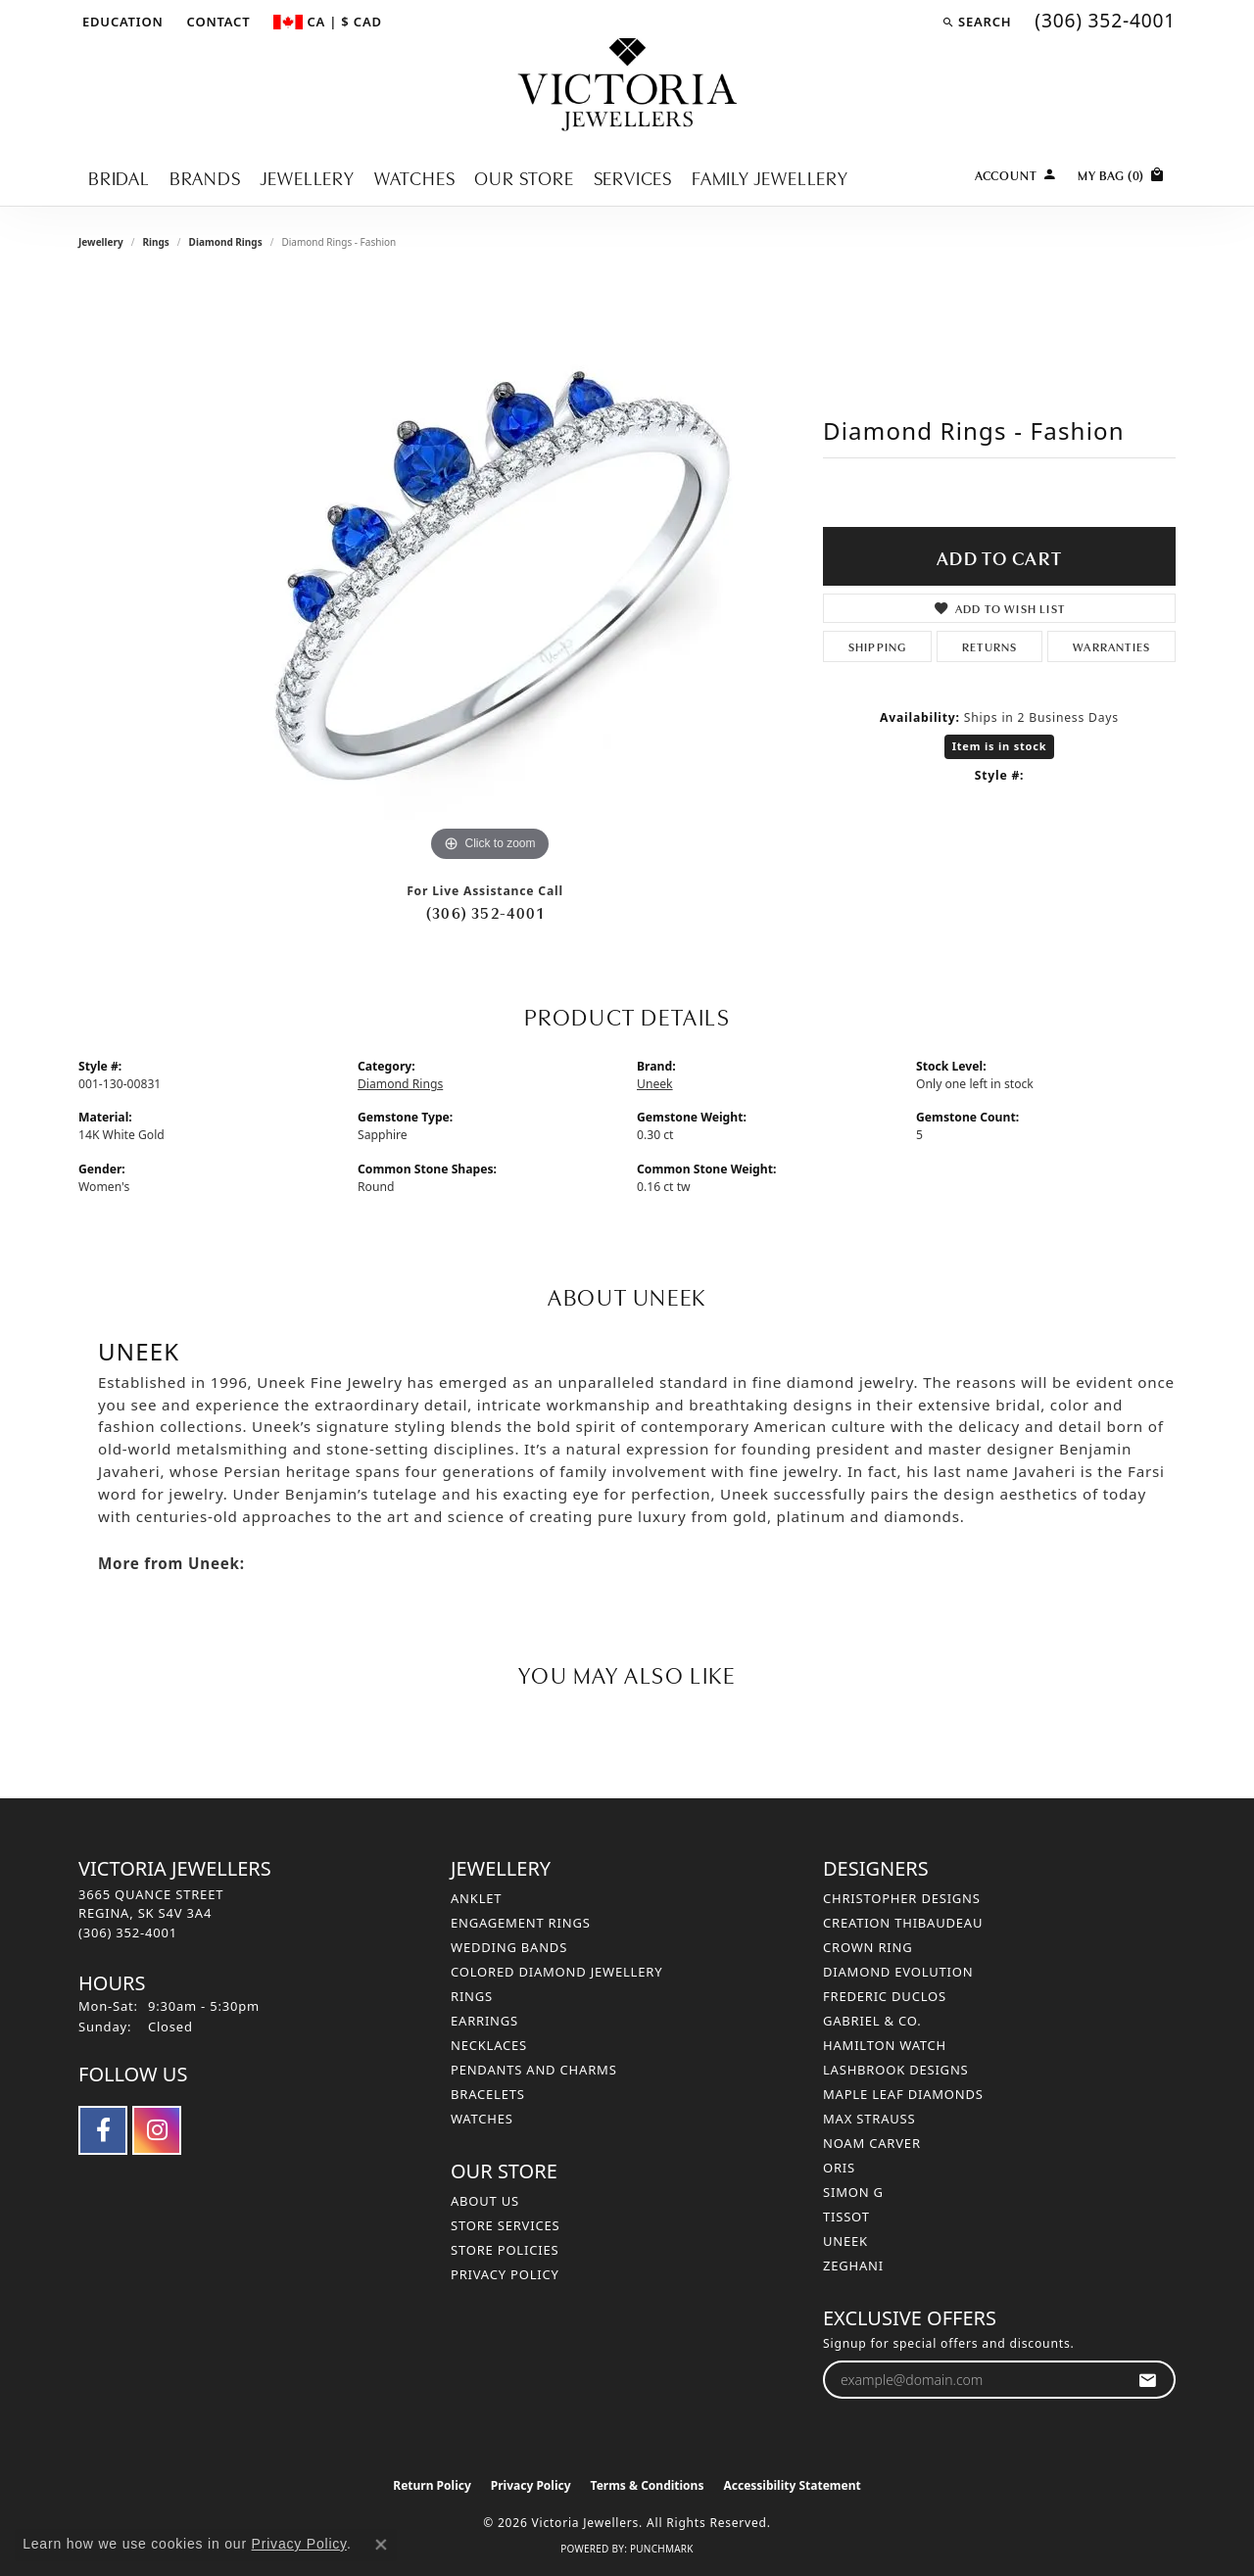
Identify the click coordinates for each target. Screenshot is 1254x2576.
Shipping (877, 646)
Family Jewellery (770, 177)
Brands (205, 177)
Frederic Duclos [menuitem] (884, 1996)
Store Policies (504, 2250)
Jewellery (308, 177)
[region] (490, 573)
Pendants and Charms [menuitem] (534, 2069)
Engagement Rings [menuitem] (521, 1923)
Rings (155, 242)
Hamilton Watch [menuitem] (884, 2045)
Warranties (1111, 646)
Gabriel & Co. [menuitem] (872, 2020)
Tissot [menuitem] (846, 2216)
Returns (989, 646)
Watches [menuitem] (482, 2118)
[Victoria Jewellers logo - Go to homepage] (627, 85)
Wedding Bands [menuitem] (509, 1947)
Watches (415, 177)
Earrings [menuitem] (484, 2020)
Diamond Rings (226, 242)
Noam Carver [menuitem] (872, 2143)
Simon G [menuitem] (853, 2192)
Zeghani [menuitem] (853, 2265)
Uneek (655, 1083)
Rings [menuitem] (472, 1996)
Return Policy (432, 2485)
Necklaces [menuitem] (489, 2045)
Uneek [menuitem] (845, 2241)
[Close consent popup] (381, 2545)
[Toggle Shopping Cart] (1122, 173)
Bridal (119, 177)
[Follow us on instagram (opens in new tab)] (156, 2130)
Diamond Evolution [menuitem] (898, 1971)
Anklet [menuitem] (476, 1898)
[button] (121, 21)
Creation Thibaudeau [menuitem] (903, 1923)
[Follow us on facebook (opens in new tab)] (102, 2130)
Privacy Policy (505, 2274)
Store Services (505, 2225)
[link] (217, 21)
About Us (485, 2201)
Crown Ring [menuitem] (868, 1947)
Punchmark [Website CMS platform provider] (662, 2548)
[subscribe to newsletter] (1148, 2379)
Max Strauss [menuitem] (869, 2118)
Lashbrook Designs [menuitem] (896, 2069)
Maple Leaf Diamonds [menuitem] (903, 2094)
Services (633, 177)
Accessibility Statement (791, 2485)
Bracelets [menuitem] (488, 2094)
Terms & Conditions (647, 2485)
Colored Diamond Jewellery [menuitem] (556, 1971)
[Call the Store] (127, 1932)
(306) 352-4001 (485, 912)
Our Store (523, 177)
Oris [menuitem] (839, 2167)
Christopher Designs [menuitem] (902, 1898)
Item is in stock (999, 746)
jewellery (100, 242)
